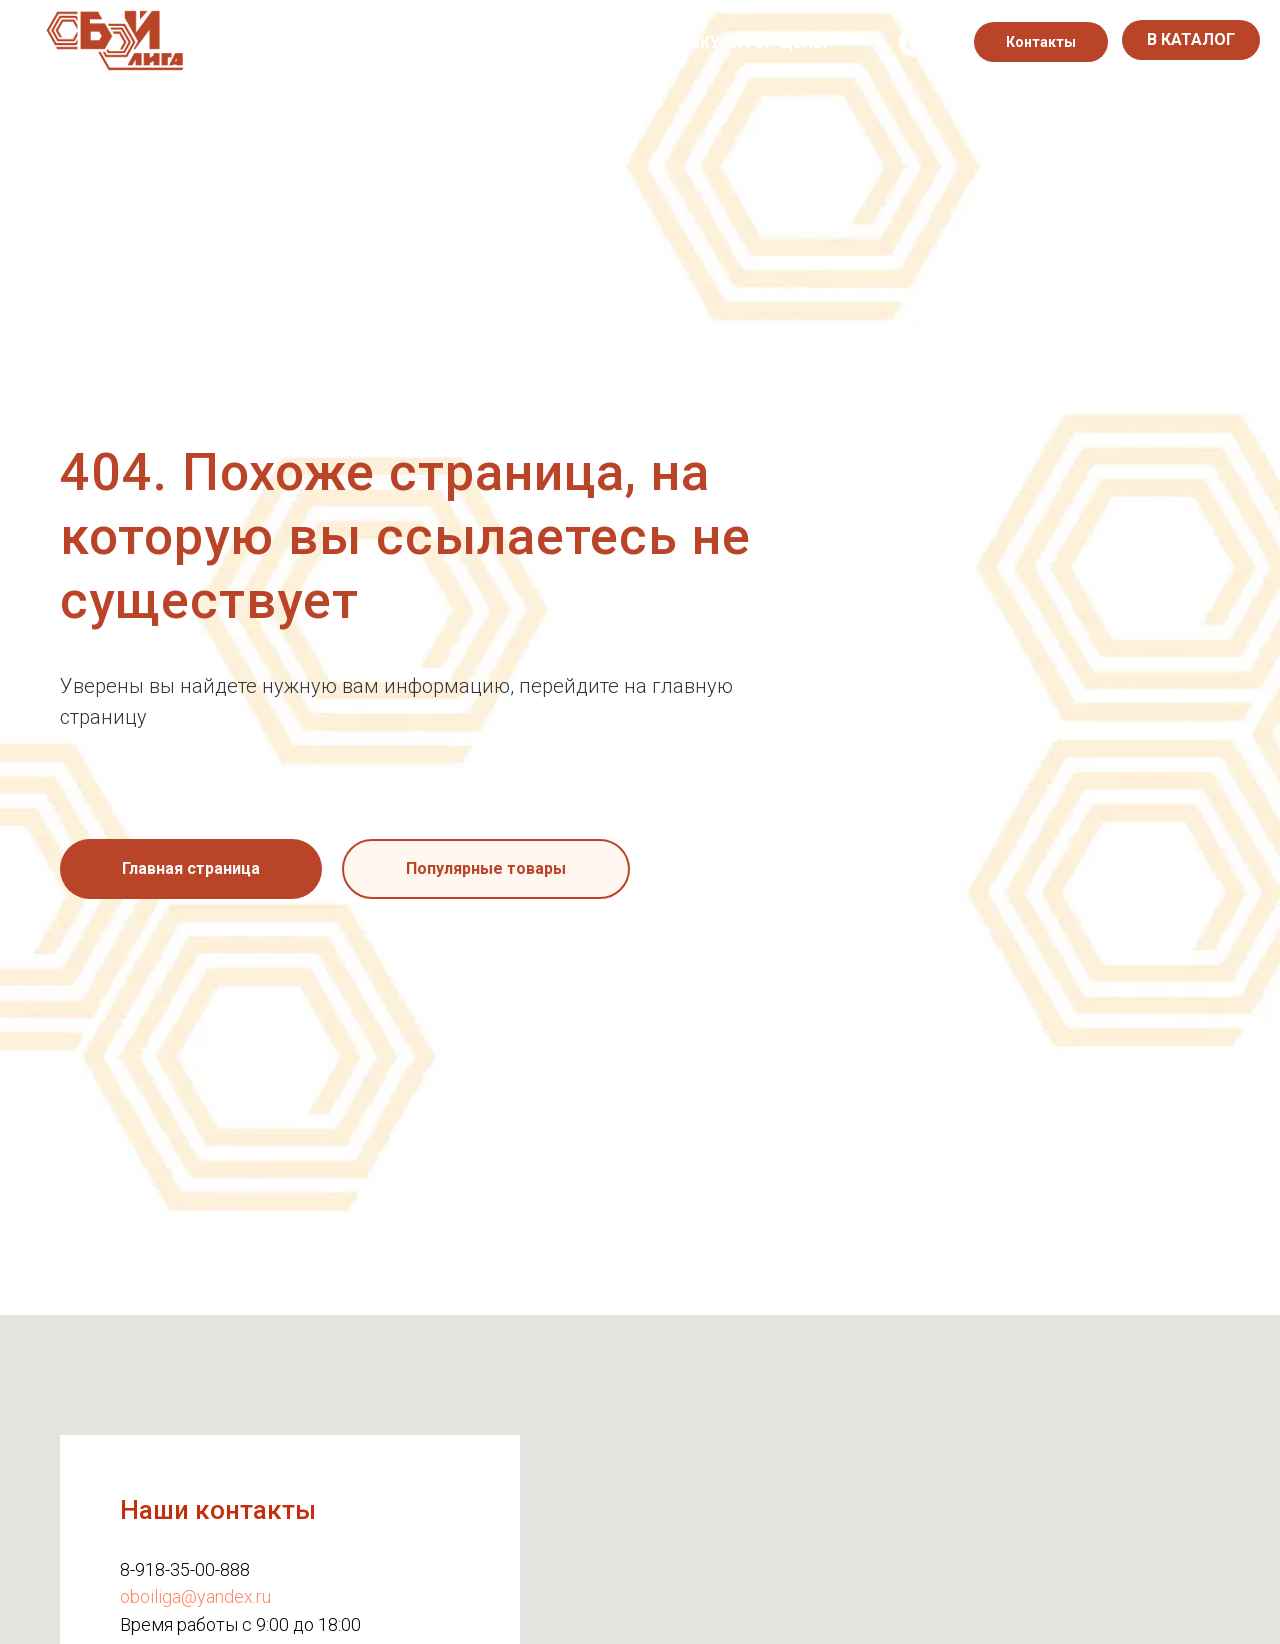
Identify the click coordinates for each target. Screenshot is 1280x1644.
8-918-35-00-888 (185, 1569)
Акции (526, 42)
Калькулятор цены (742, 42)
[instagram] (914, 42)
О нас (282, 42)
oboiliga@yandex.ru (195, 1596)
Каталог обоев (402, 42)
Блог (605, 42)
